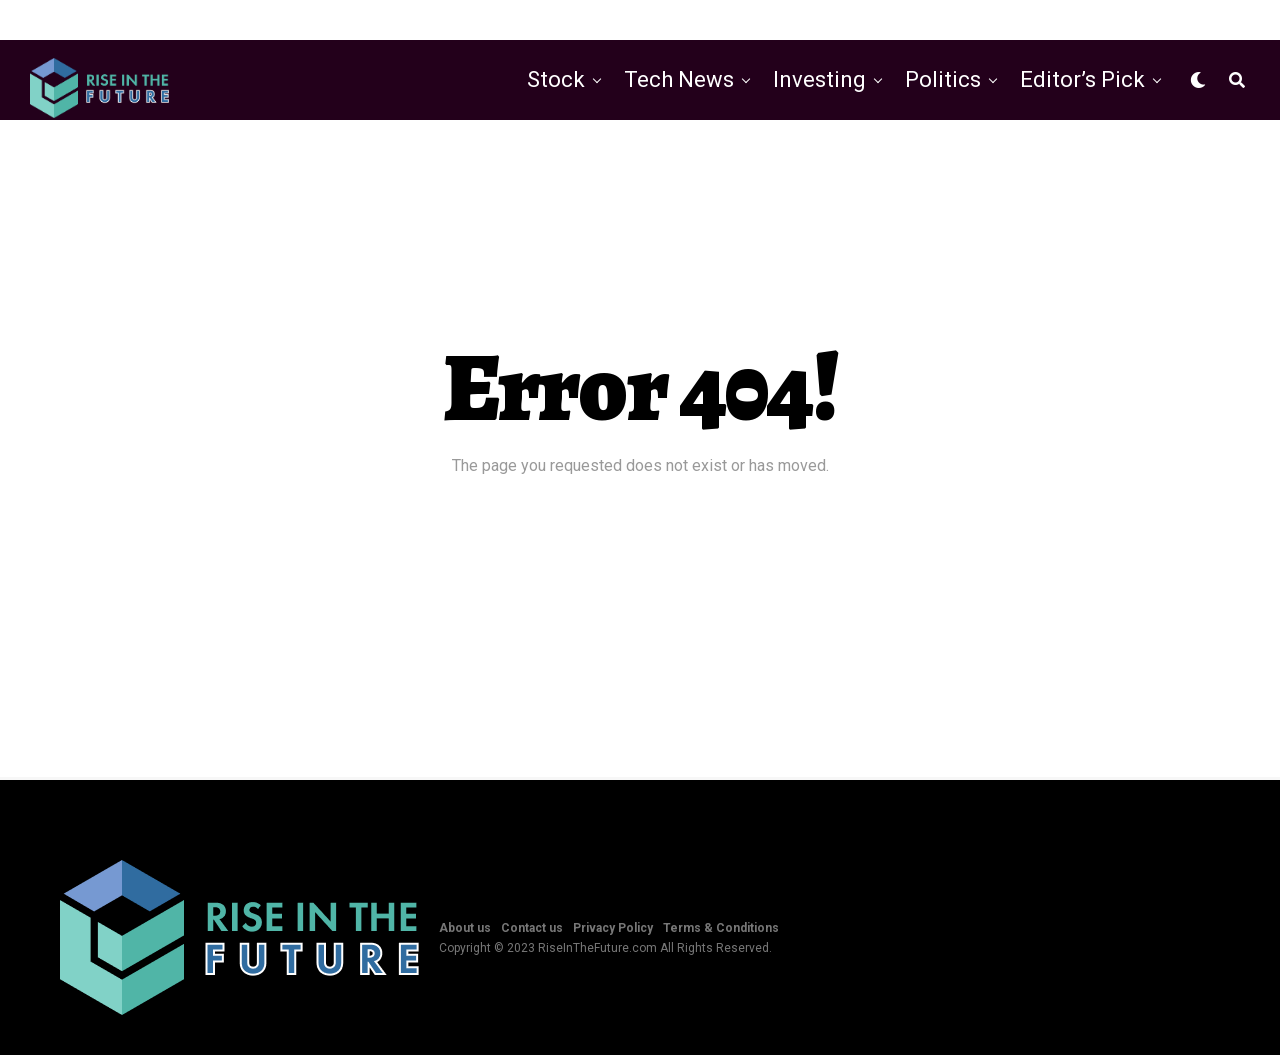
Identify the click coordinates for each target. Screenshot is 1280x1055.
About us (465, 928)
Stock (556, 79)
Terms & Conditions (721, 928)
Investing (819, 79)
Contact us (532, 928)
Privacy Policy (613, 928)
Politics (943, 79)
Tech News (679, 79)
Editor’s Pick (1082, 79)
